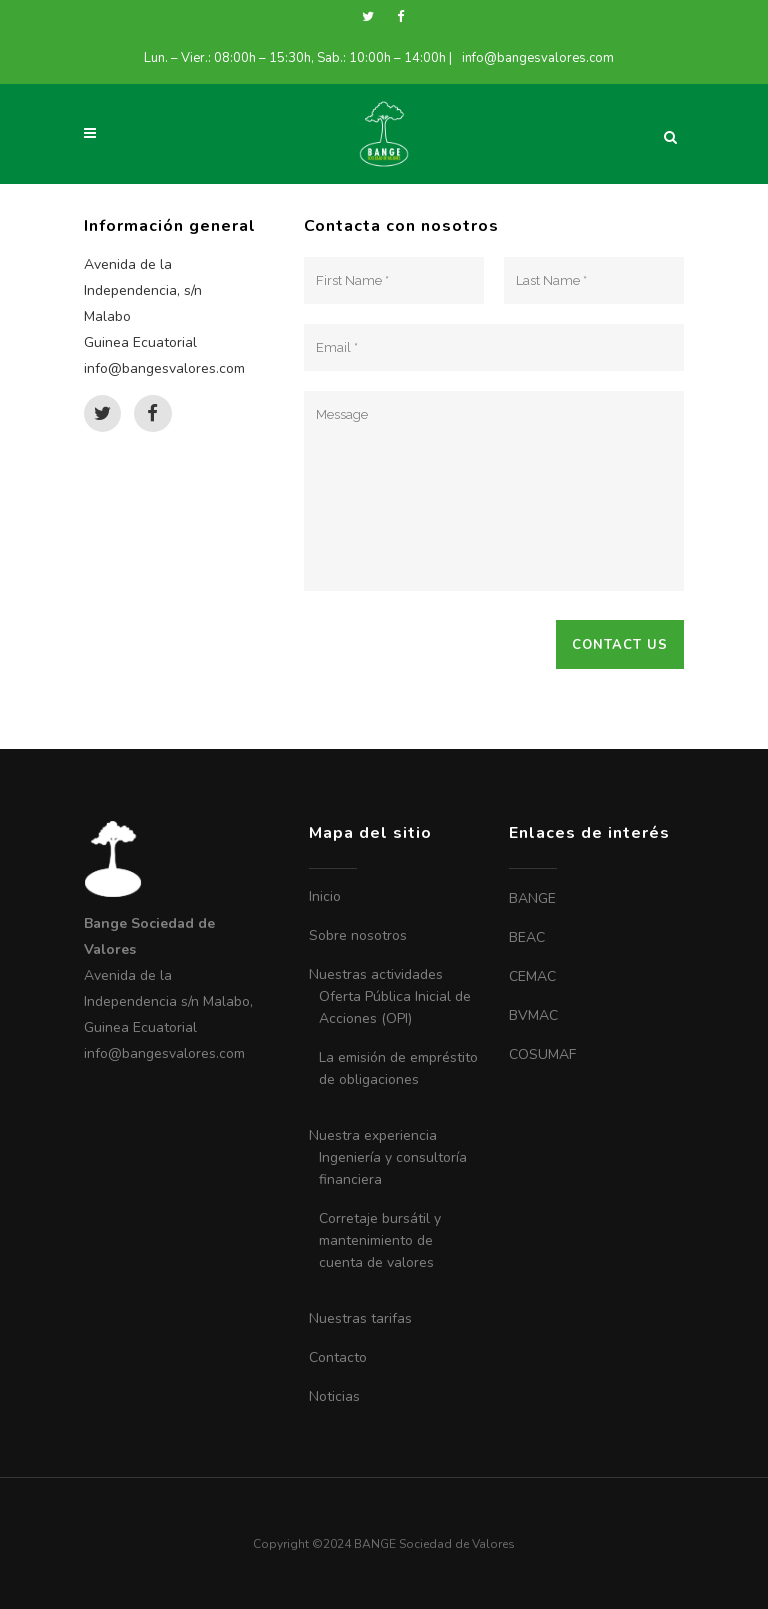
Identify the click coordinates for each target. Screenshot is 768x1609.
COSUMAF (542, 1054)
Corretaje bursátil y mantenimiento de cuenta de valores (380, 1240)
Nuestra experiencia (373, 1135)
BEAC (527, 937)
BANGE (532, 898)
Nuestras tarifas (360, 1318)
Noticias (334, 1396)
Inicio (325, 896)
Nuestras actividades (376, 974)
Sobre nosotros (358, 935)
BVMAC (533, 1015)
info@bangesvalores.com (538, 58)
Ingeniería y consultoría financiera (393, 1168)
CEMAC (532, 976)
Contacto (338, 1357)
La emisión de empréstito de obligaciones (398, 1068)
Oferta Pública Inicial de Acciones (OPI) (395, 1007)
